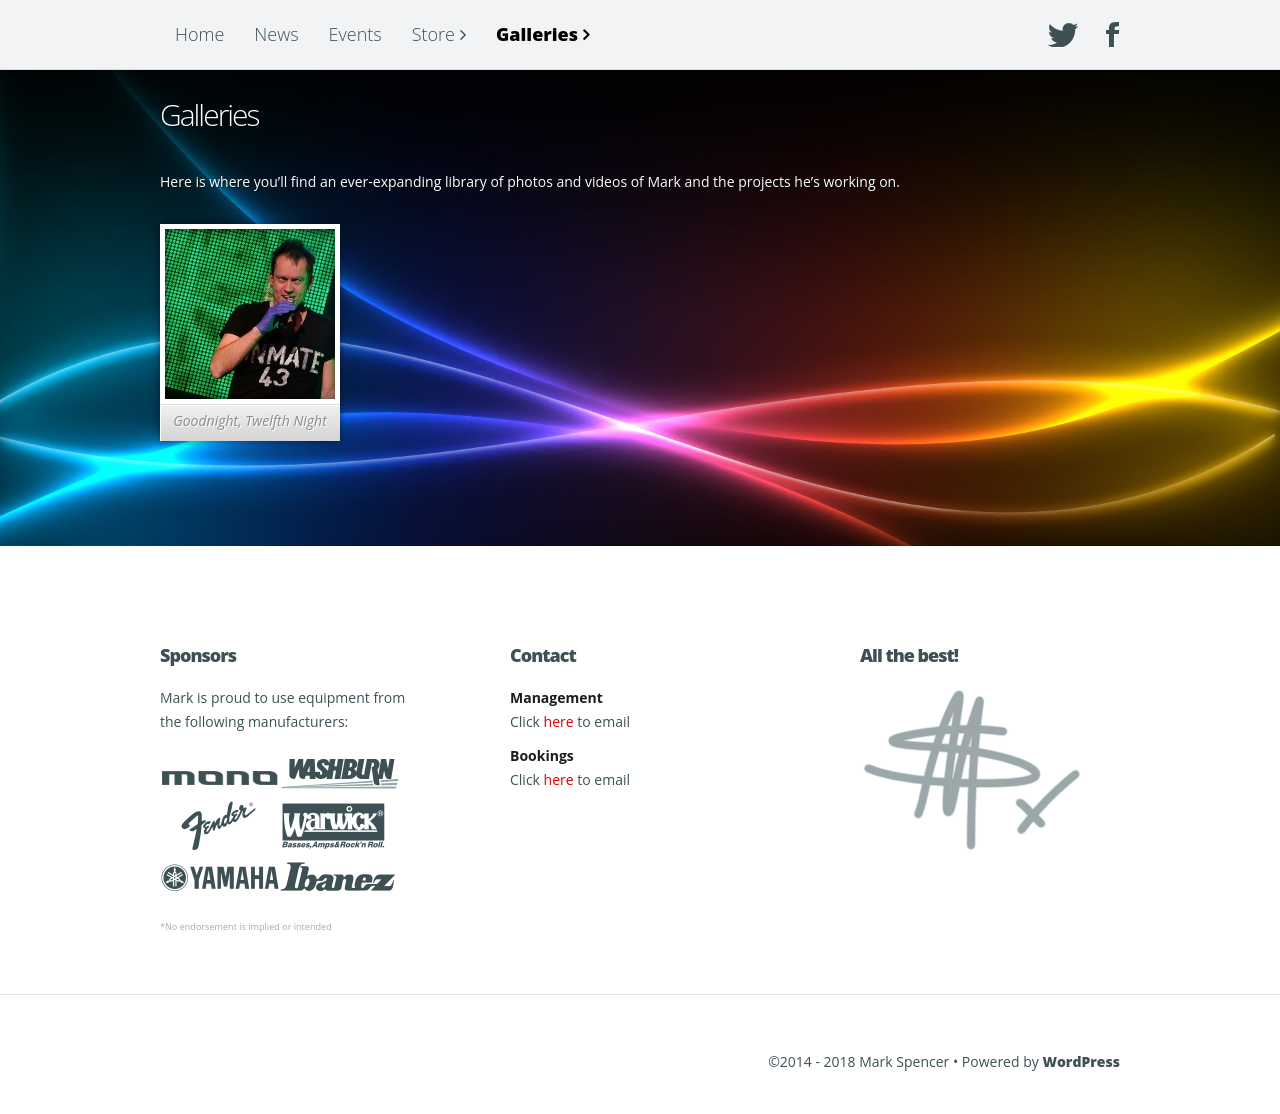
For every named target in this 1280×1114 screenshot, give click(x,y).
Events (355, 34)
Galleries (537, 34)
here (559, 721)
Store (433, 34)
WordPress (1081, 1061)
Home (199, 34)
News (276, 34)
